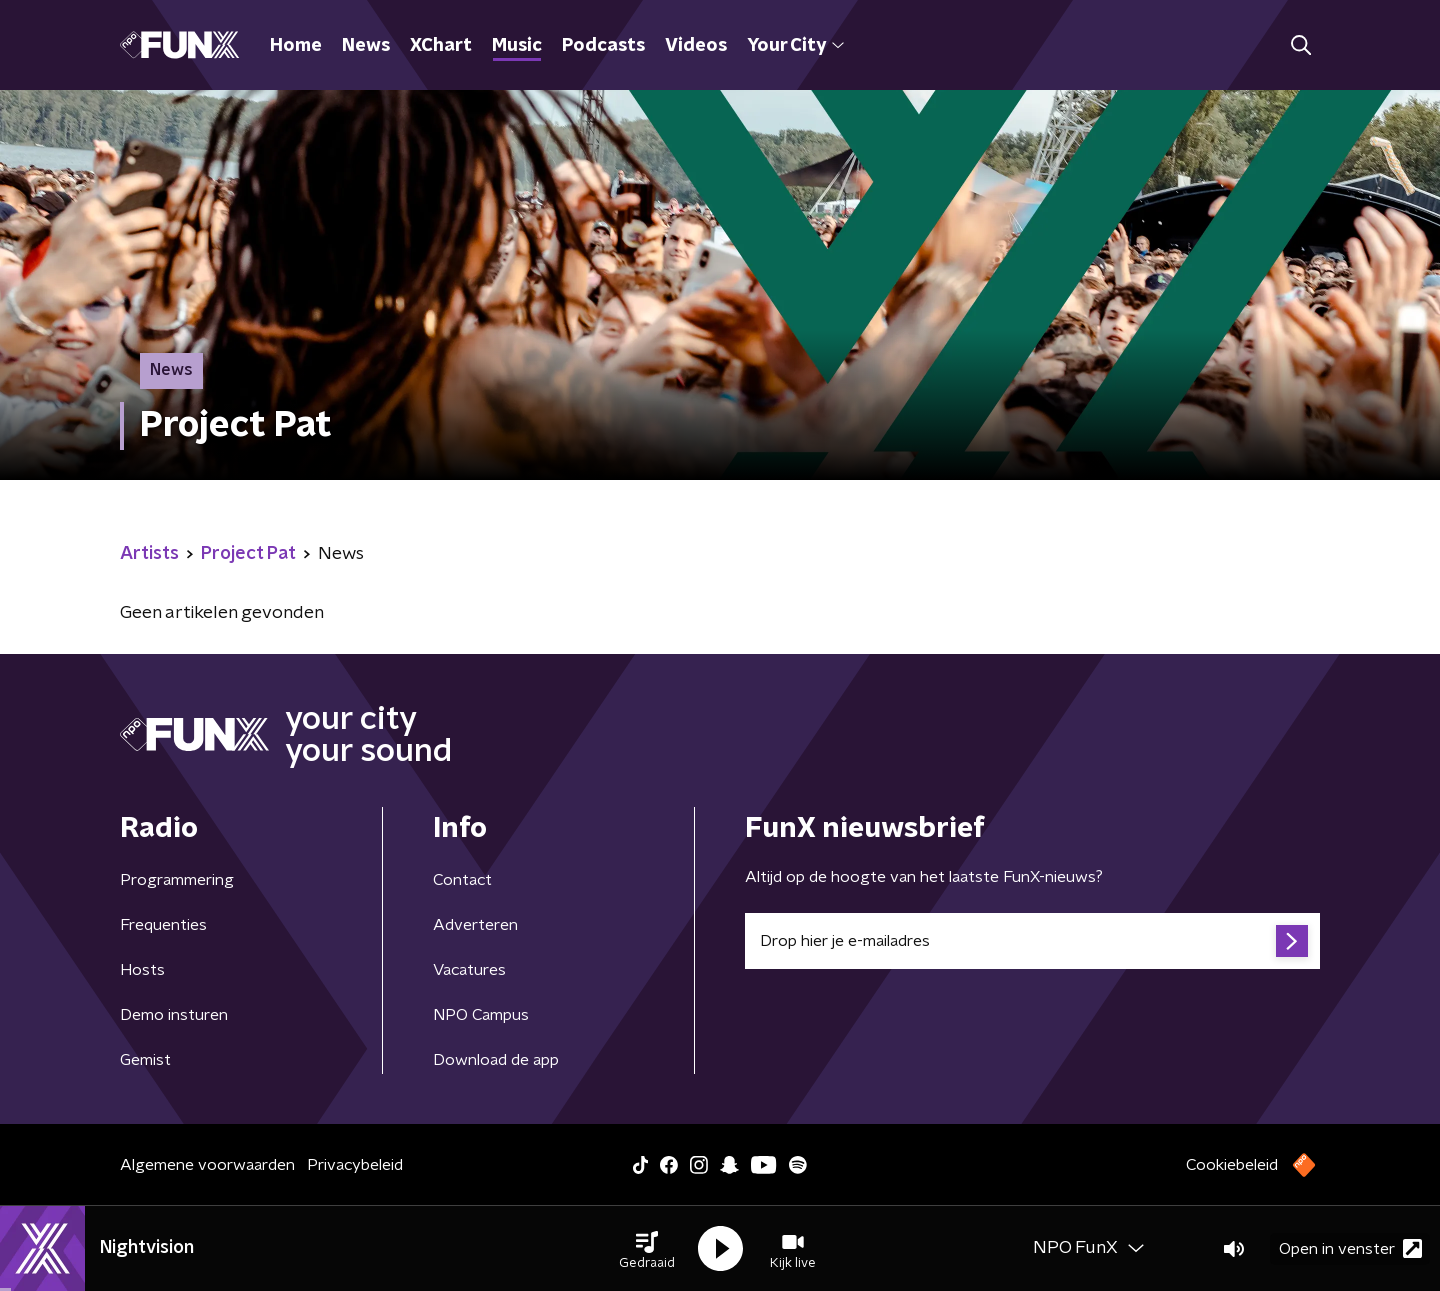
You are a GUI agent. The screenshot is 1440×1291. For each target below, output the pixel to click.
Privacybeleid (355, 1165)
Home (296, 46)
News (366, 46)
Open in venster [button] (1350, 1248)
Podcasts (603, 46)
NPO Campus (481, 1015)
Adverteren (475, 925)
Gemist (145, 1060)
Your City (795, 46)
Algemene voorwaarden (207, 1165)
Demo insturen (174, 1015)
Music (517, 46)
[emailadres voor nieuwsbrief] (1032, 941)
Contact (462, 880)
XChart (441, 46)
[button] (647, 1249)
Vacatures (469, 970)
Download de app (496, 1060)
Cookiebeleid (1232, 1165)
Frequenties (163, 925)
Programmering (177, 880)
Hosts (142, 970)
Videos (696, 46)
